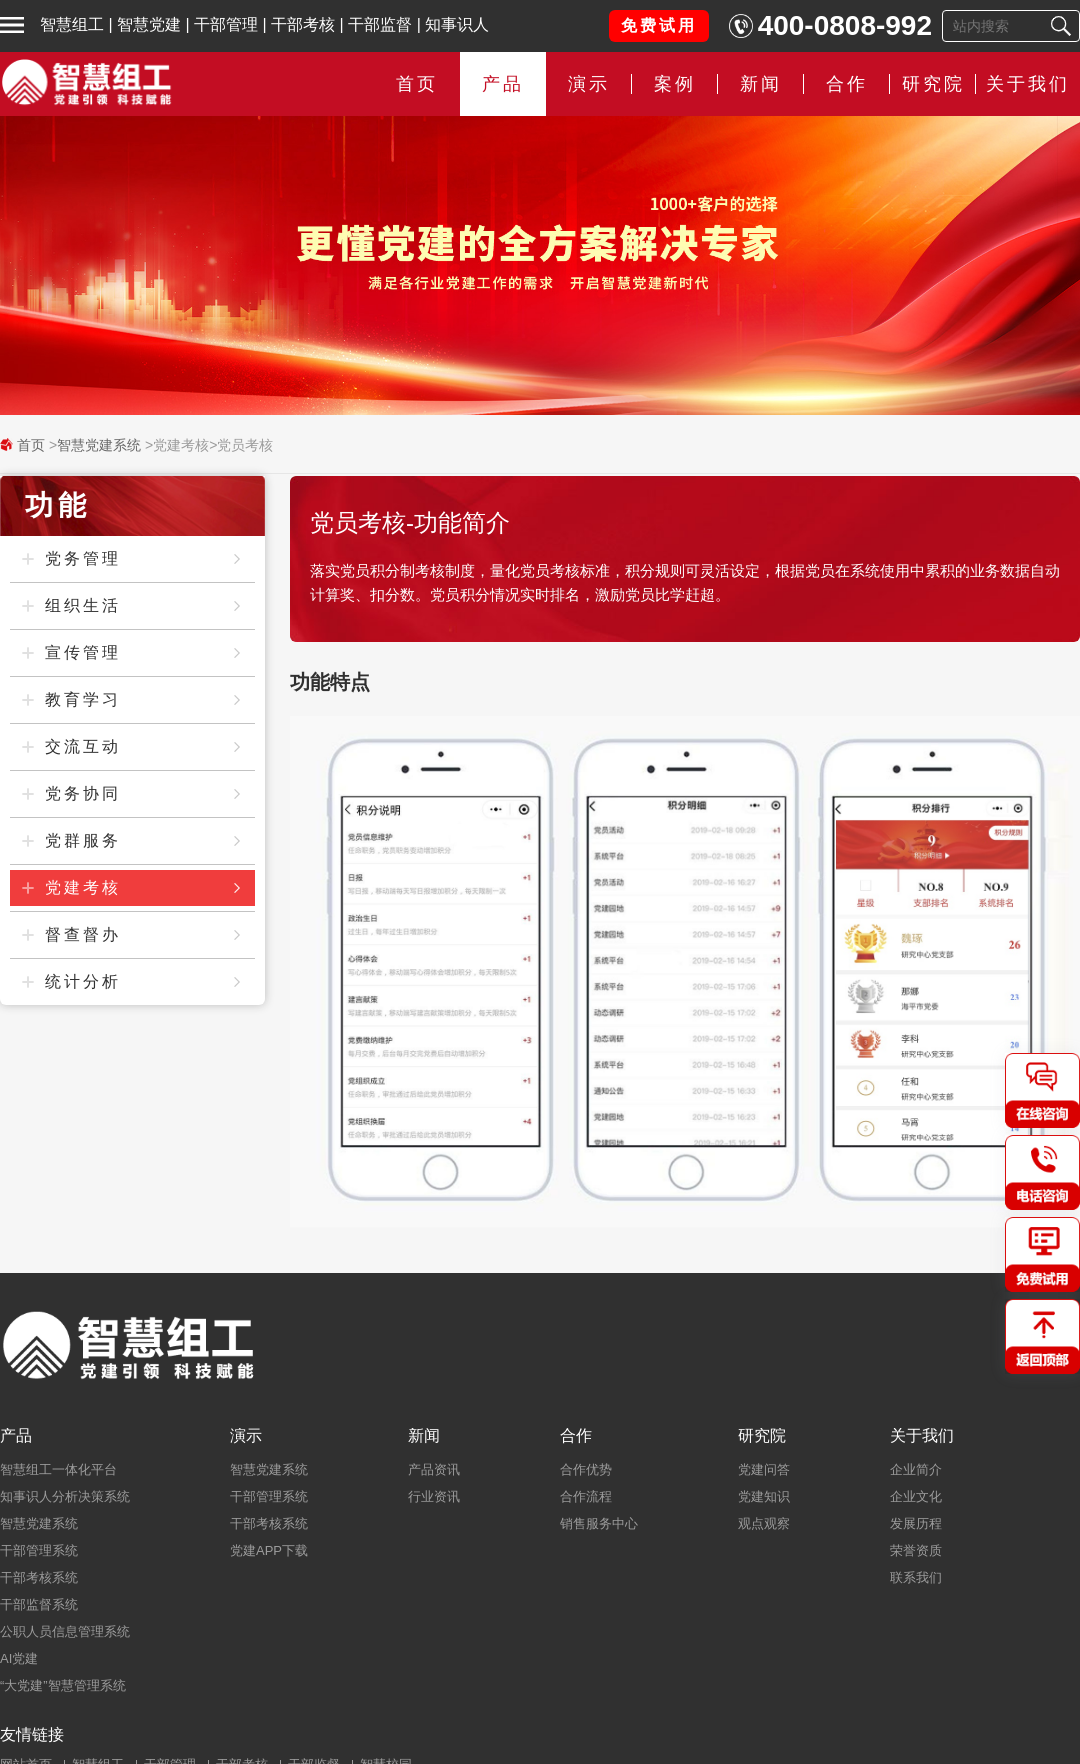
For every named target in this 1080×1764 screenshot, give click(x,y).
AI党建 (19, 1658)
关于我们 (1028, 84)
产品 (503, 84)
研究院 (933, 84)
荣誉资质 (916, 1550)
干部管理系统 (39, 1550)
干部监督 (380, 24)
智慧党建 (149, 24)
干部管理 (226, 24)
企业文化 (916, 1496)
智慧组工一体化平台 (58, 1469)
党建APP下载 (269, 1550)
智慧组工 (72, 24)
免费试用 (659, 25)
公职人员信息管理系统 (65, 1631)
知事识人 (457, 24)
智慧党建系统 (99, 445)
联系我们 (916, 1577)
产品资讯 (434, 1469)
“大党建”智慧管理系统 (63, 1685)
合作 (847, 84)
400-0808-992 (845, 25)
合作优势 (586, 1469)
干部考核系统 (39, 1577)
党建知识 (764, 1496)
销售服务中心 (599, 1523)
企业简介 (916, 1469)
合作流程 (586, 1496)
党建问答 (764, 1469)
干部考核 (303, 24)
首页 (417, 84)
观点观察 (764, 1523)
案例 (675, 84)
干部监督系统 (39, 1604)
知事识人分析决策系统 (65, 1496)
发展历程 (916, 1523)
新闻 (761, 84)
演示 (589, 84)
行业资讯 (434, 1496)
